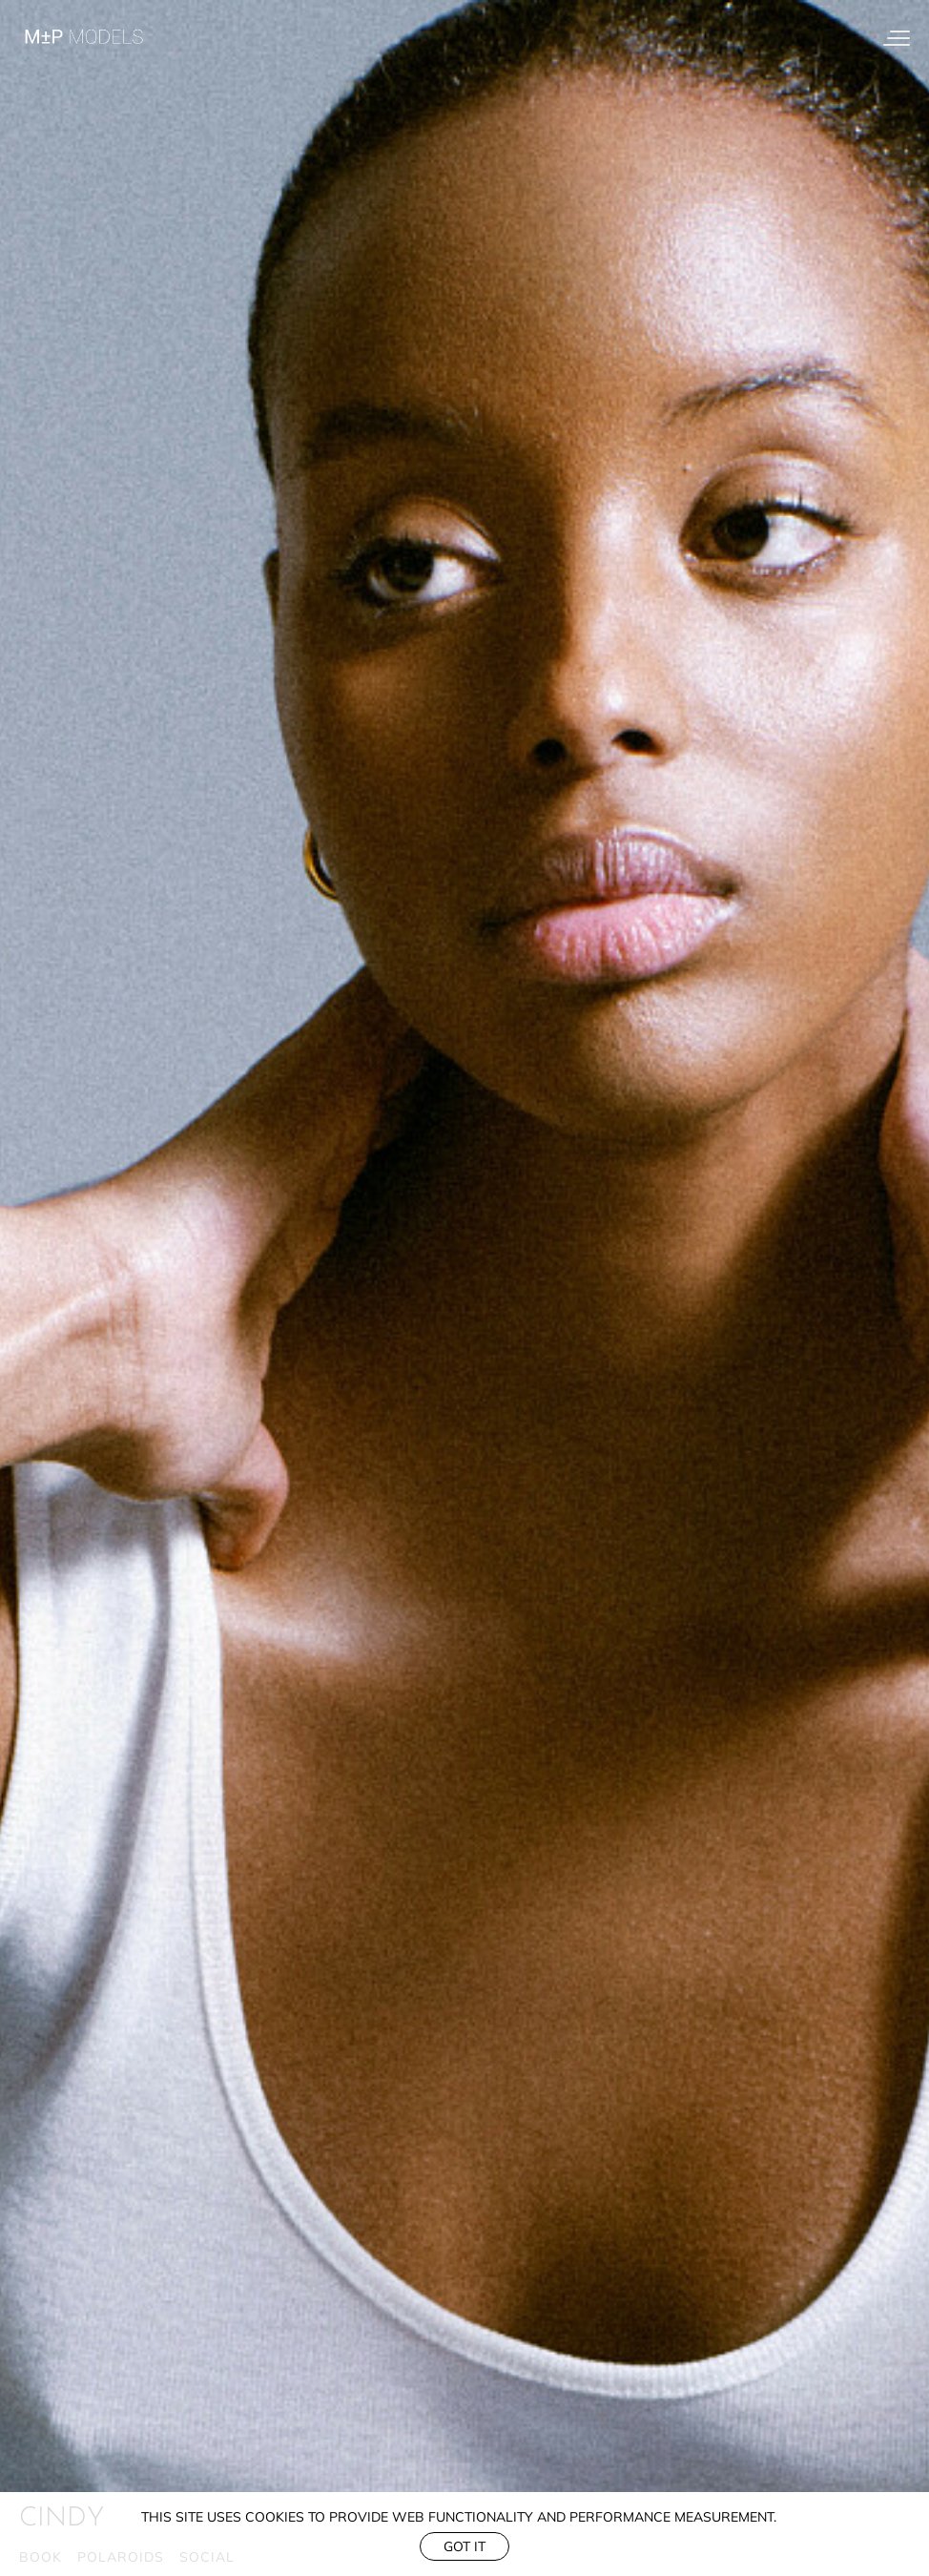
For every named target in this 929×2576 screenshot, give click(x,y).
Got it (464, 2546)
